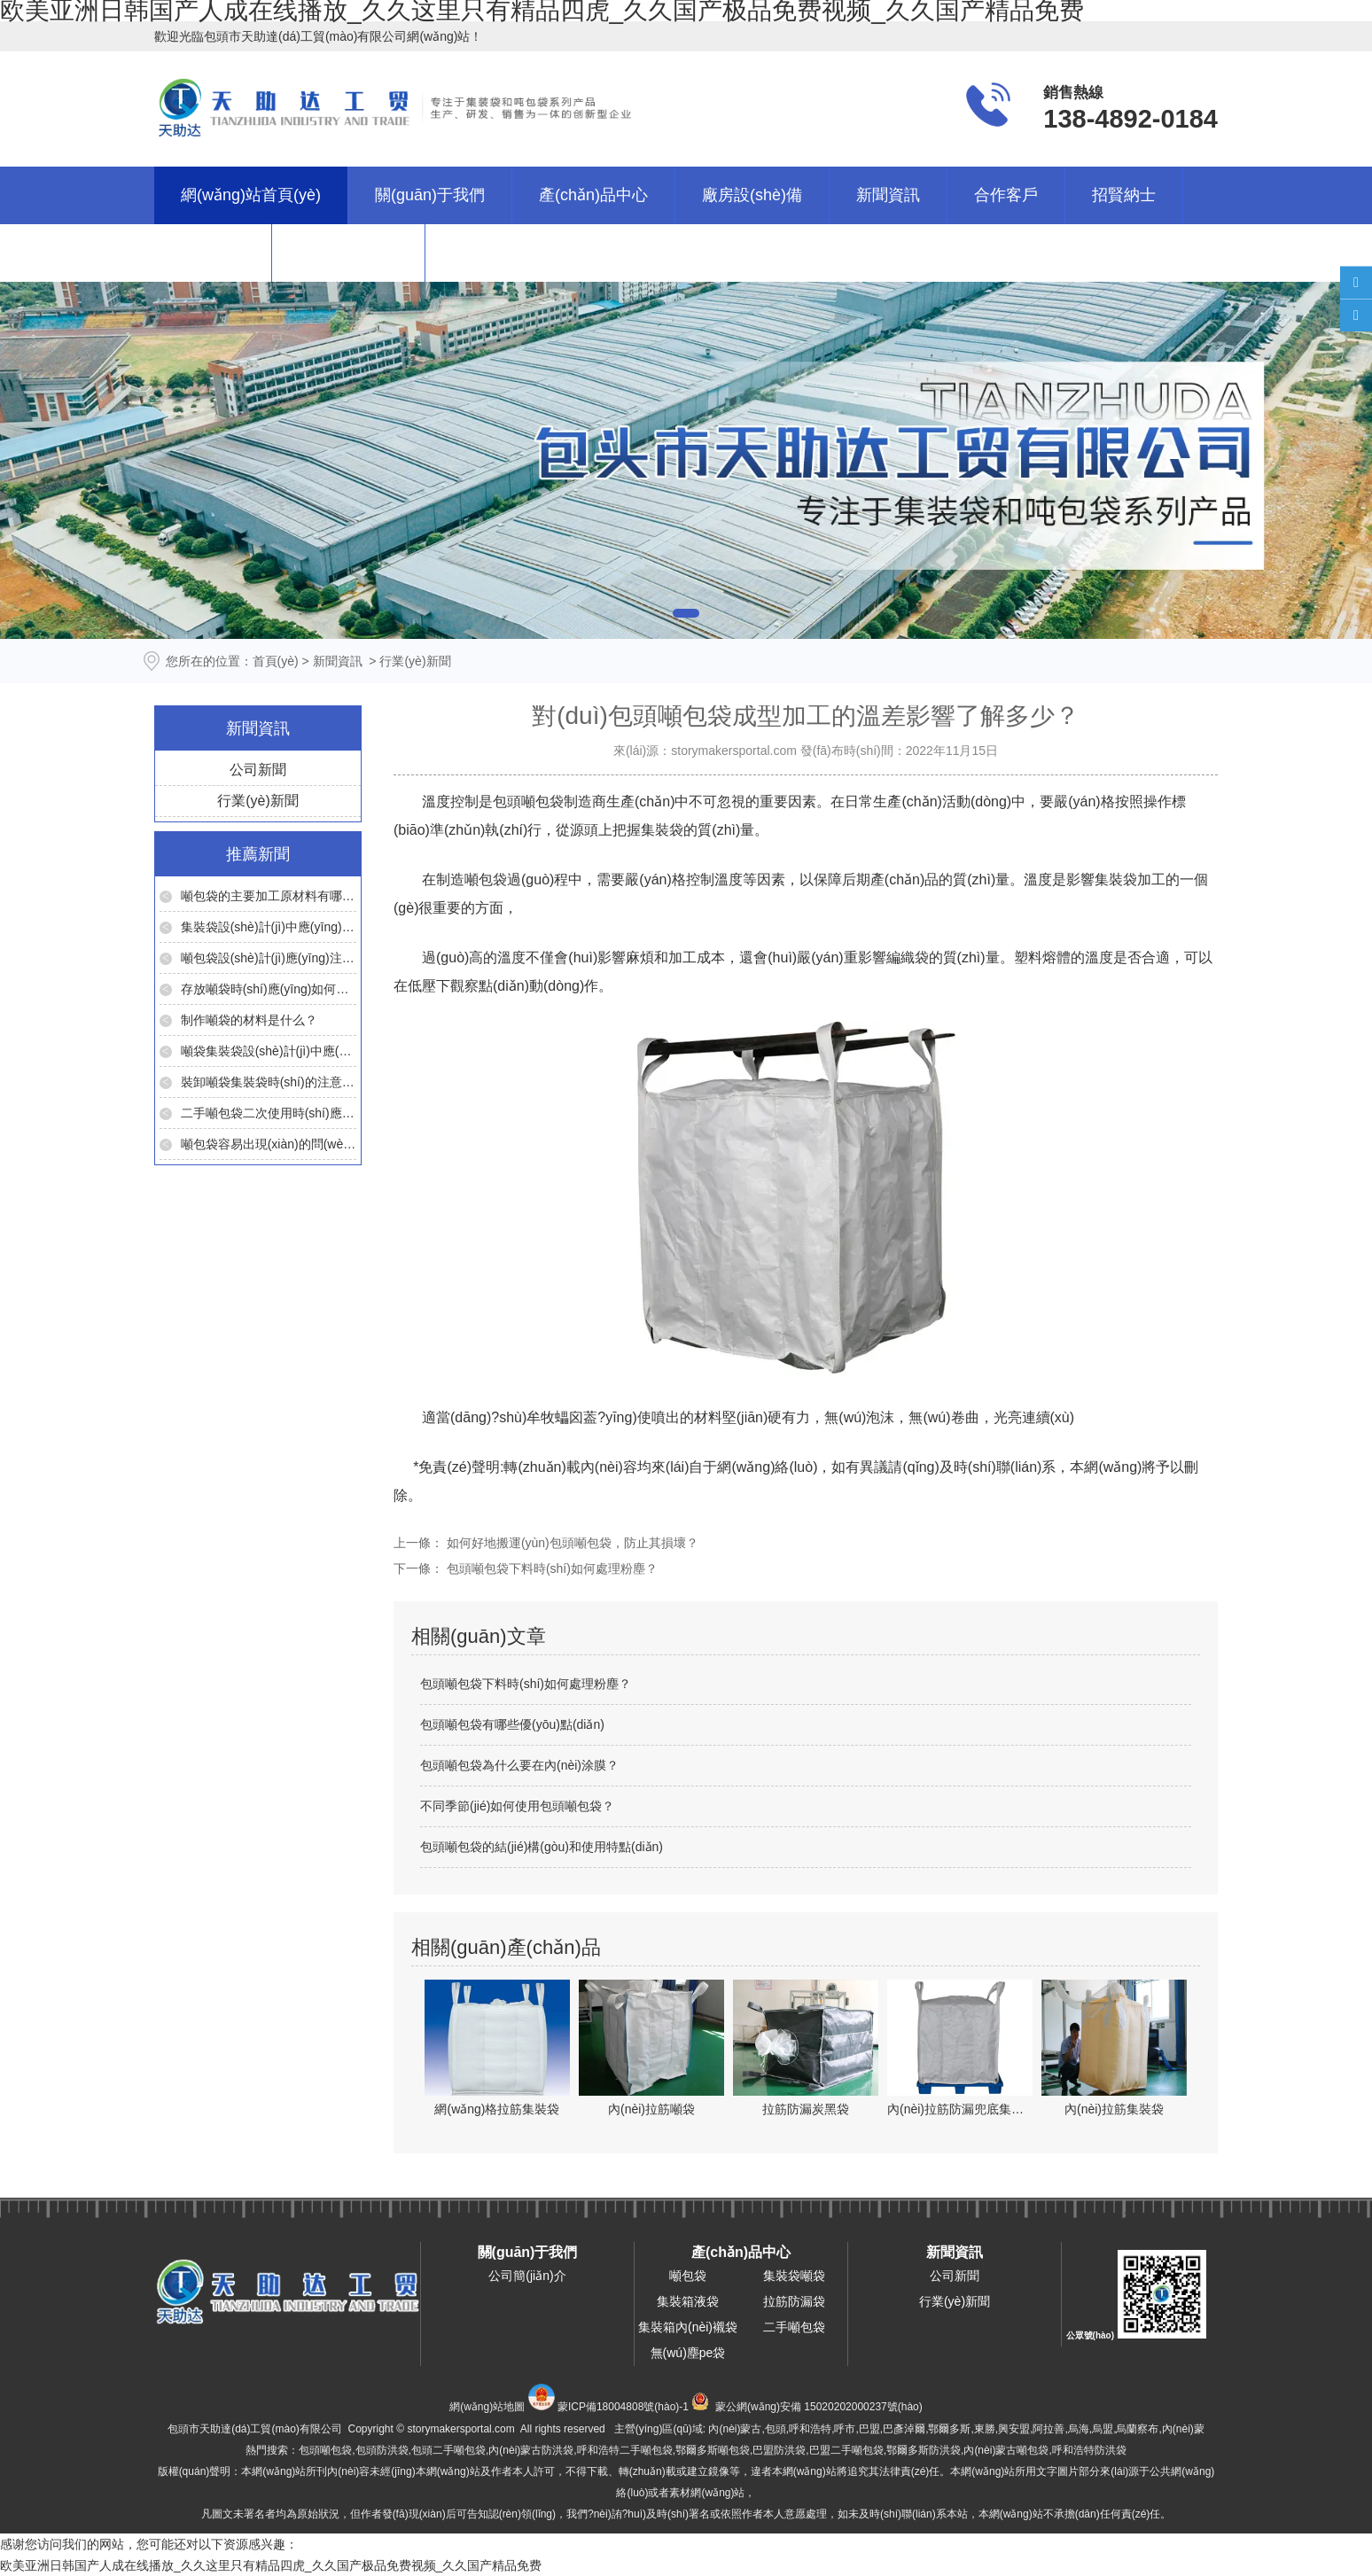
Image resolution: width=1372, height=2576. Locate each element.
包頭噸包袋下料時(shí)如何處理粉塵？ (550, 1568)
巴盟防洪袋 (779, 2450)
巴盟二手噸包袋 (846, 2450)
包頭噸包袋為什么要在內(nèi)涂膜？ (519, 1765)
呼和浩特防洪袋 (1089, 2450)
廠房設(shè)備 (752, 195)
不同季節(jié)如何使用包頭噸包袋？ (517, 1806)
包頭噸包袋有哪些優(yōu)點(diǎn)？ (512, 1724)
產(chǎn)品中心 (593, 195)
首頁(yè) (276, 661)
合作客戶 (1006, 195)
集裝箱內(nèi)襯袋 (687, 2327)
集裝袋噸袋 (794, 2276)
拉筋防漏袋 (794, 2301)
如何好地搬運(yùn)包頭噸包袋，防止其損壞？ (570, 1543)
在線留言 (213, 252)
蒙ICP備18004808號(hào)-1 (623, 2407)
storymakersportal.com (734, 750)
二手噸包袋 (794, 2327)
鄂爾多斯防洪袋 (923, 2450)
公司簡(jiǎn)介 (526, 2276)
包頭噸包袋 (528, 801)
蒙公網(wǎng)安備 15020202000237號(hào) (819, 2407)
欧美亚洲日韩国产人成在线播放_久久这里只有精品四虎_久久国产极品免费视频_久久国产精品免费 (271, 2565)
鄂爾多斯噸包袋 (712, 2450)
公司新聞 (258, 769)
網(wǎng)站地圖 (487, 2407)
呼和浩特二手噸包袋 (625, 2450)
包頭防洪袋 (382, 2450)
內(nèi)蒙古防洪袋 (530, 2450)
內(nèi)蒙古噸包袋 (1005, 2450)
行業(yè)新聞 (258, 800)
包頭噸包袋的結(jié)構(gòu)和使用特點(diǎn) (541, 1847)
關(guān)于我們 (430, 195)
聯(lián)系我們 (348, 252)
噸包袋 (485, 879)
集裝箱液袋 (688, 2301)
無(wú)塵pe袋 (688, 2353)
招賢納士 (1124, 195)
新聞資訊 (888, 195)
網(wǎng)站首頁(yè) (251, 195)
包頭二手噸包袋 (448, 2450)
